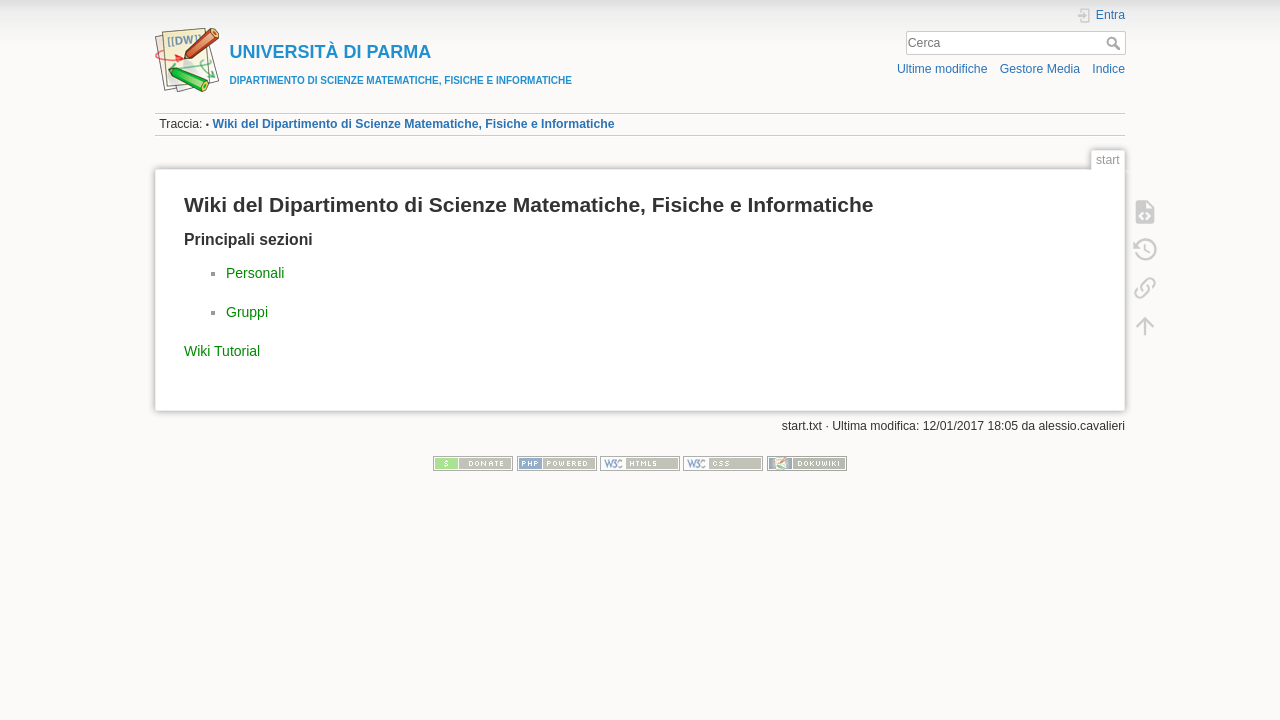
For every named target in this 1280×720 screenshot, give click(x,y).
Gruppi (247, 312)
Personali (255, 273)
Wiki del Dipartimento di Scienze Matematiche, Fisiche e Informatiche (413, 124)
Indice (1108, 69)
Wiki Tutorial (222, 351)
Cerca (1115, 43)
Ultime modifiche (942, 69)
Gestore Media (1040, 69)
